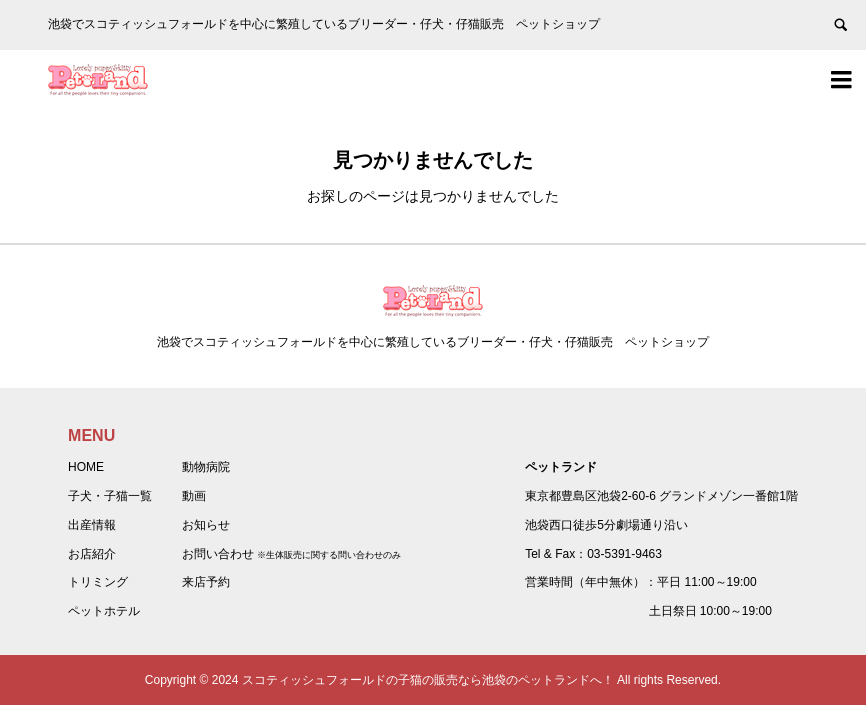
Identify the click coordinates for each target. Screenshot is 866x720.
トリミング (98, 582)
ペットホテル (104, 611)
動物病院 (206, 467)
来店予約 (206, 582)
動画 (194, 496)
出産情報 (92, 525)
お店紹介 (92, 554)
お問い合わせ (218, 554)
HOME (86, 467)
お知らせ (206, 525)
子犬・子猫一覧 (110, 496)
